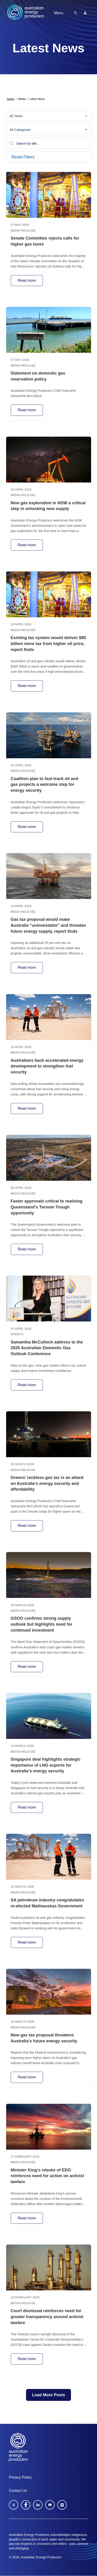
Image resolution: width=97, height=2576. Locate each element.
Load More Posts (48, 2395)
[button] (75, 13)
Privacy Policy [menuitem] (20, 2477)
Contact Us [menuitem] (18, 2491)
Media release (23, 230)
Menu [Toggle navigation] (58, 13)
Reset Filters (23, 157)
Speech (17, 1334)
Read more (27, 280)
